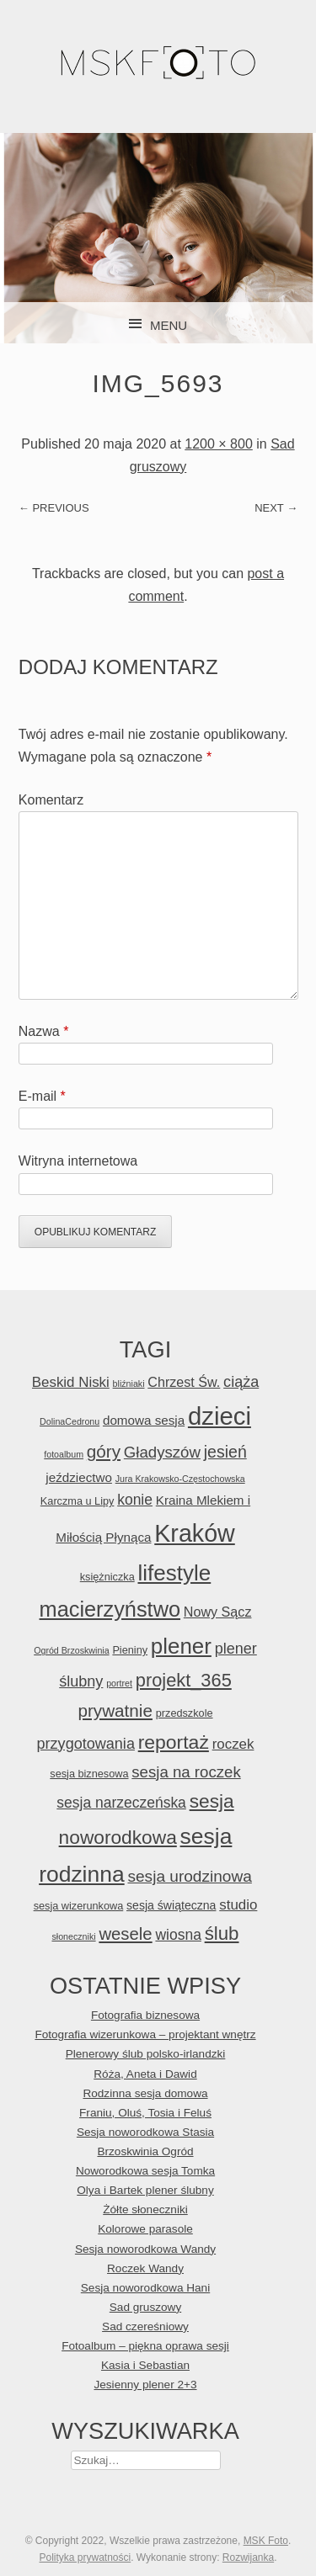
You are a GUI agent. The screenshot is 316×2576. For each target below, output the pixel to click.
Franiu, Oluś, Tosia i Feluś (145, 2112)
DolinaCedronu (69, 1421)
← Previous (54, 508)
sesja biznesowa (89, 1773)
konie (135, 1499)
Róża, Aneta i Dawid (145, 2074)
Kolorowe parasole (145, 2229)
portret (119, 1683)
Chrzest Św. (183, 1381)
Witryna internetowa (78, 1161)
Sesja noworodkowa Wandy (145, 2249)
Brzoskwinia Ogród (145, 2151)
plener (181, 1646)
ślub (222, 1933)
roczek (233, 1744)
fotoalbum (63, 1454)
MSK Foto (266, 2541)
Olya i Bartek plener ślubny (145, 2190)
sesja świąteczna (171, 1905)
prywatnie (115, 1710)
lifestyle (174, 1572)
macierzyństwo (110, 1609)
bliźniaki (129, 1383)
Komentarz (51, 800)
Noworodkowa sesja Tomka (145, 2170)
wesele (125, 1934)
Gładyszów (162, 1452)
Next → (275, 508)
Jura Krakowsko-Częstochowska (180, 1479)
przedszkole (184, 1713)
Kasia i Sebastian (145, 2365)
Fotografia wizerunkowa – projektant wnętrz (145, 2034)
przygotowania (86, 1743)
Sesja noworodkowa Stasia (145, 2132)
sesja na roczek (185, 1772)
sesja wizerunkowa (79, 1905)
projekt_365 (184, 1680)
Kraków (194, 1533)
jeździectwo (79, 1477)
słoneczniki (73, 1936)
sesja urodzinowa (189, 1876)
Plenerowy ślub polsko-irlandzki (146, 2054)
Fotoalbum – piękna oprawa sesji (145, 2346)
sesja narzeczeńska (121, 1802)
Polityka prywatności (85, 2557)
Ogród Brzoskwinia (71, 1650)
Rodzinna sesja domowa (145, 2093)
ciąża (241, 1381)
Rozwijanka (248, 2557)
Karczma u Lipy (77, 1501)
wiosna (178, 1934)
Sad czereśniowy (145, 2326)
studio (238, 1905)
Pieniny (129, 1650)
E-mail (42, 1096)
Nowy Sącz (218, 1611)
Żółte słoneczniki (145, 2209)
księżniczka (107, 1576)
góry (104, 1451)
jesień (225, 1451)
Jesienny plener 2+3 (145, 2384)
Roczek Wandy (145, 2268)
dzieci (219, 1416)
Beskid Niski (71, 1382)
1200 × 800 (219, 444)
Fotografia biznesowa (145, 2015)
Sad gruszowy (145, 2307)
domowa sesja (144, 1420)
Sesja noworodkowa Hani (145, 2287)
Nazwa (44, 1031)
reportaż (173, 1742)
